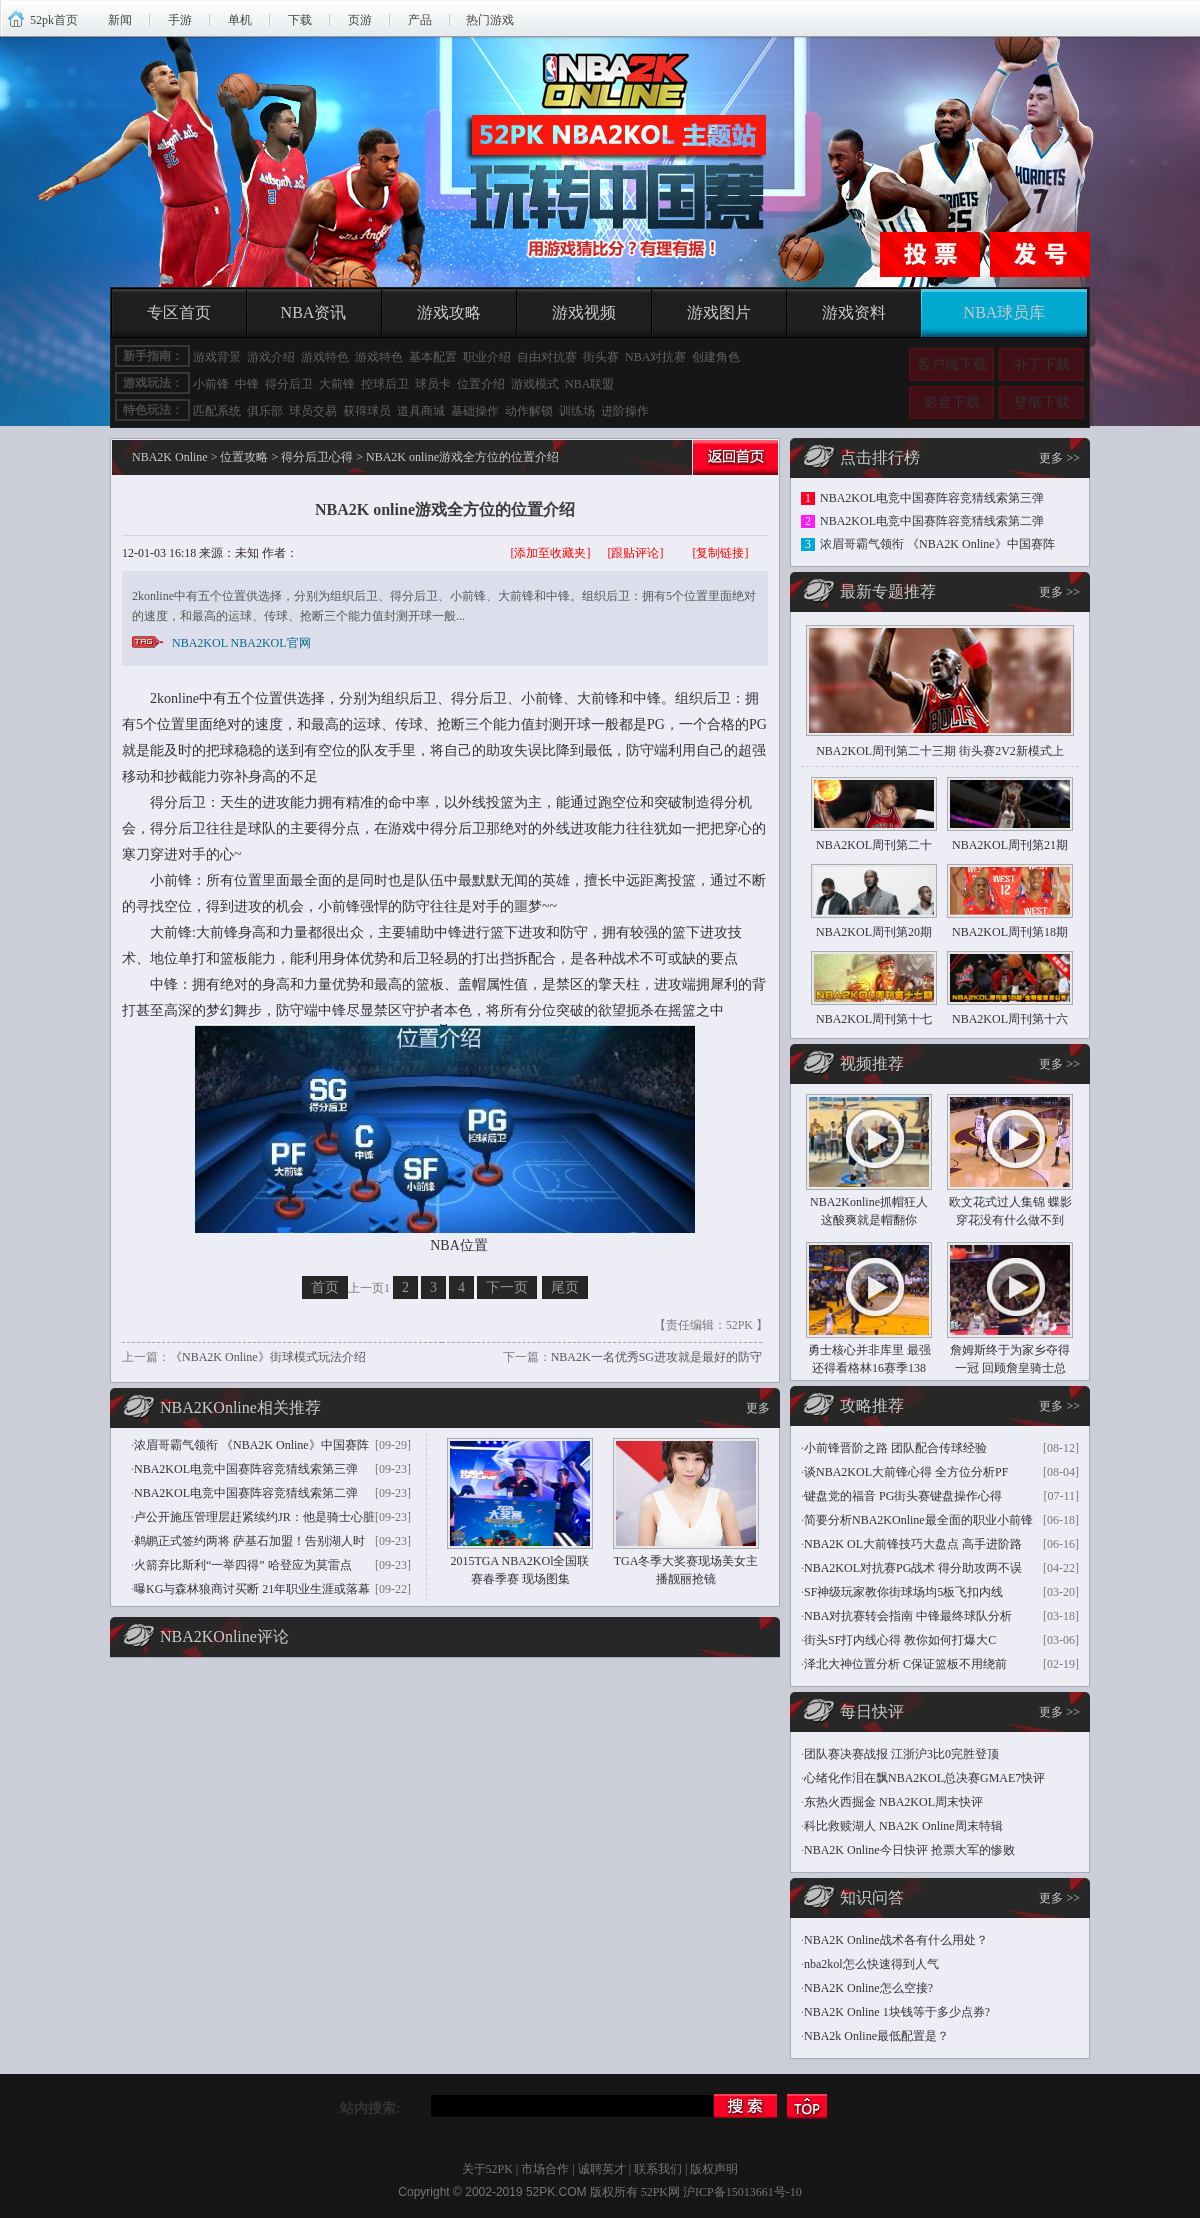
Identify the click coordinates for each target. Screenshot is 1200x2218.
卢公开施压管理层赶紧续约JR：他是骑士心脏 (254, 1517)
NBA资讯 (314, 312)
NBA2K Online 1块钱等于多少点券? (897, 2012)
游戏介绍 (271, 357)
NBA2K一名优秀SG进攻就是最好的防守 (656, 1357)
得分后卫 (289, 384)
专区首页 (179, 312)
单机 (240, 20)
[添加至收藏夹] (551, 553)
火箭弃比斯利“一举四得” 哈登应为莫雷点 (243, 1565)
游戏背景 (217, 357)
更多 (758, 1408)
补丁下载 (1042, 364)
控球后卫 (385, 384)
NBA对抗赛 (655, 357)
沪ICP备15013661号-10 (742, 2192)
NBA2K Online (170, 457)
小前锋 (211, 384)
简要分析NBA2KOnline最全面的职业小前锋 (918, 1520)
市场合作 (545, 2169)
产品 (420, 20)
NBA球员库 (1005, 312)
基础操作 (475, 411)
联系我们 (658, 2169)
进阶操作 (625, 411)
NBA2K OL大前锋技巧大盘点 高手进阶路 (913, 1544)
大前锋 (337, 384)
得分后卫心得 (317, 457)
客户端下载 (952, 364)
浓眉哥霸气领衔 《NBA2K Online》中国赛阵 (251, 1445)
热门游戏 (490, 20)
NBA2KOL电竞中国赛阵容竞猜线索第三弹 (246, 1469)
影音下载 (952, 402)
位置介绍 (481, 384)
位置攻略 (244, 457)
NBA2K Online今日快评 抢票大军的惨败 (909, 1850)
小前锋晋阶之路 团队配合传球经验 (895, 1448)
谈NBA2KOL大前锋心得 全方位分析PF (906, 1472)
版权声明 (714, 2169)
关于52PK (487, 2169)
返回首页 (733, 461)
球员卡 (433, 384)
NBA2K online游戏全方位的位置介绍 (445, 509)
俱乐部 (265, 411)
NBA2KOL (200, 643)
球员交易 (313, 411)
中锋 (247, 384)
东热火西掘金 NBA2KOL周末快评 (893, 1802)
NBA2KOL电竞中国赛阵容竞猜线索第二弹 (246, 1493)
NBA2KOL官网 (271, 643)
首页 (325, 1287)
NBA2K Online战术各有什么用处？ (896, 1940)
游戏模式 (535, 384)
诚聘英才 (602, 2169)
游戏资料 (854, 312)
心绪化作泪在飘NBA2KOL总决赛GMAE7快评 (924, 1778)
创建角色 (716, 357)
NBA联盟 (589, 384)
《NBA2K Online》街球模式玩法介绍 (268, 1357)
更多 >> (1059, 458)
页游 (360, 20)
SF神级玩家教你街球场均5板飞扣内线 (903, 1592)
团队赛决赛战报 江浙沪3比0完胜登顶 (901, 1754)
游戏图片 (719, 312)
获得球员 (367, 411)
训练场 (577, 411)
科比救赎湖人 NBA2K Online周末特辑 (903, 1826)
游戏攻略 (449, 312)
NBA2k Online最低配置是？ (876, 2036)
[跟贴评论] (636, 553)
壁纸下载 (1042, 402)
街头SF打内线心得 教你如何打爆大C (900, 1640)
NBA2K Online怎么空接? (868, 1988)
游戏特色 (325, 357)
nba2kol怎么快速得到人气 (871, 1964)
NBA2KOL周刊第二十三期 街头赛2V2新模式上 (940, 751)
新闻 (120, 20)
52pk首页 (54, 20)
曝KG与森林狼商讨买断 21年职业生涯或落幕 (252, 1589)
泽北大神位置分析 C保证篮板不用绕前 (905, 1664)
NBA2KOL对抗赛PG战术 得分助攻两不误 (913, 1568)
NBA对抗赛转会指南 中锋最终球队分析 (908, 1616)
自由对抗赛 (547, 357)
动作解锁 (529, 411)
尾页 (565, 1287)
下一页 (507, 1287)
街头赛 (601, 357)
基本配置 (433, 357)
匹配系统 (217, 411)
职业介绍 (487, 357)
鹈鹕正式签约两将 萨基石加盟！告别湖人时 (249, 1541)
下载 (300, 20)
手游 (180, 20)
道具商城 (421, 411)
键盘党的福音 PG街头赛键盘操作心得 (903, 1496)
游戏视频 (584, 312)
